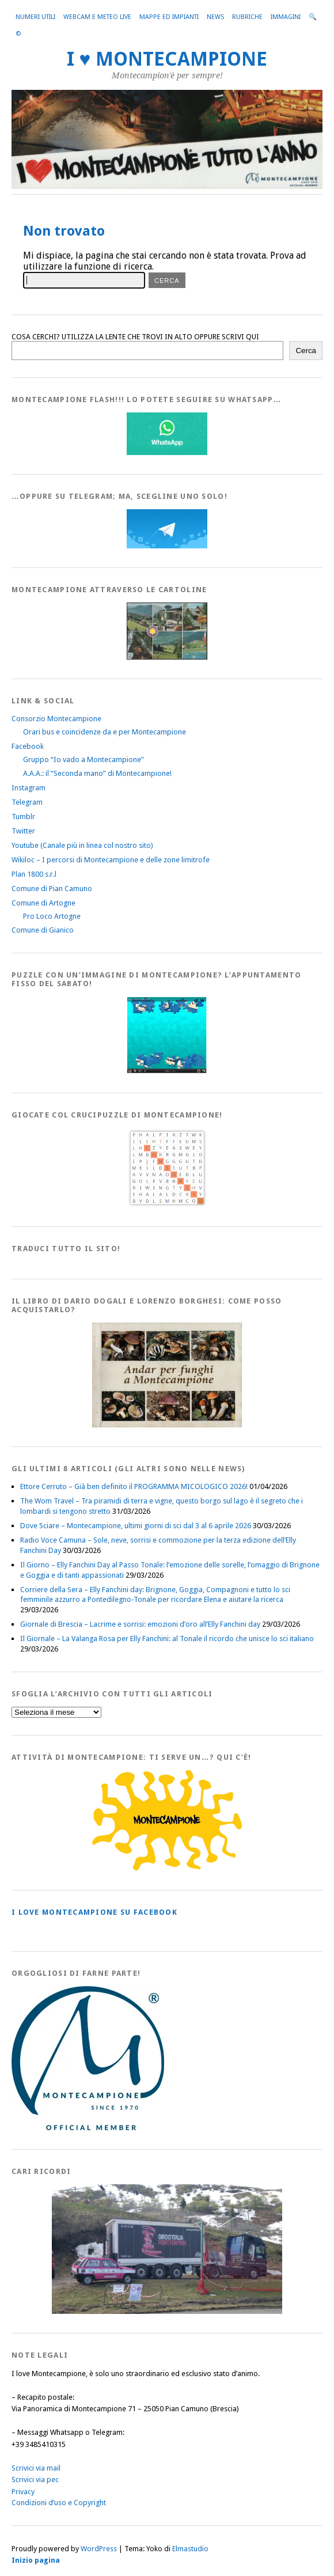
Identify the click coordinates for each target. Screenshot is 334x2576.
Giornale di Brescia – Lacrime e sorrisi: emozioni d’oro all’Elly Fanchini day (140, 1624)
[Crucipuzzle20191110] (167, 1204)
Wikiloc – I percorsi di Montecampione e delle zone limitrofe (111, 859)
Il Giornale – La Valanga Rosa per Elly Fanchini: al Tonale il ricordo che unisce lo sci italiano (167, 1638)
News (215, 17)
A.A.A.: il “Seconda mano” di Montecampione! (97, 773)
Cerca (305, 350)
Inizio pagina (36, 2560)
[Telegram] (167, 545)
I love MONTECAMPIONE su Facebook (94, 1912)
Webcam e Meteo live (97, 17)
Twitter (23, 831)
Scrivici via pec (35, 2479)
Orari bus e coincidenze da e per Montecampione (104, 732)
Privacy (23, 2491)
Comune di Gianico (43, 930)
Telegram (27, 802)
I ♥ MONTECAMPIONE (167, 59)
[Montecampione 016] (167, 2311)
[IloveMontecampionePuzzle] (167, 1071)
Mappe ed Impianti (169, 17)
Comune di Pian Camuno (52, 888)
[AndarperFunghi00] (167, 1424)
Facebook (28, 746)
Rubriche (247, 17)
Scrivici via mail (36, 2468)
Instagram (28, 787)
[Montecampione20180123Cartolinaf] (167, 657)
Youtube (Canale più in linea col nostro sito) (82, 845)
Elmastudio (190, 2548)
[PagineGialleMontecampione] (167, 1868)
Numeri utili (35, 17)
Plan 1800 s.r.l (34, 874)
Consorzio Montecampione (56, 718)
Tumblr (23, 816)
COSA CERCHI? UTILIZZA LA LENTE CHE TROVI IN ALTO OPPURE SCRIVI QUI (135, 336)
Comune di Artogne (43, 903)
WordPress (99, 2548)
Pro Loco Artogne (52, 916)
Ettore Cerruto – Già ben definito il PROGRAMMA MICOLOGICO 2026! (134, 1486)
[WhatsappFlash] (167, 452)
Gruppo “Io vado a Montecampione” (83, 759)
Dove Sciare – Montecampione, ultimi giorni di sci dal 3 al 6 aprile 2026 (135, 1525)
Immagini (286, 17)
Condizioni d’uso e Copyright (59, 2502)
